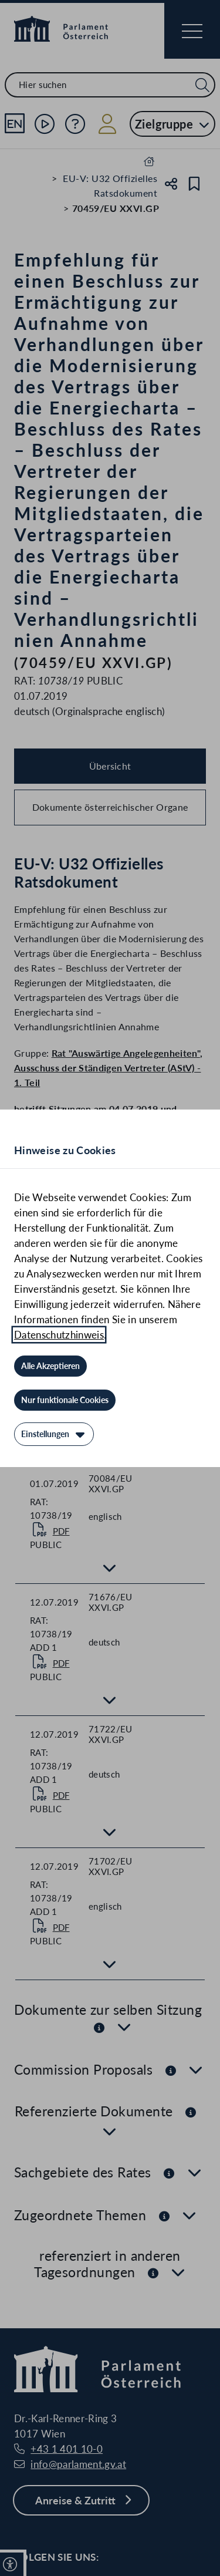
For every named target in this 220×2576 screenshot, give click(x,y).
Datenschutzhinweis (59, 1335)
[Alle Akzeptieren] (50, 1366)
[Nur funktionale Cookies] (65, 1400)
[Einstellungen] (54, 1434)
